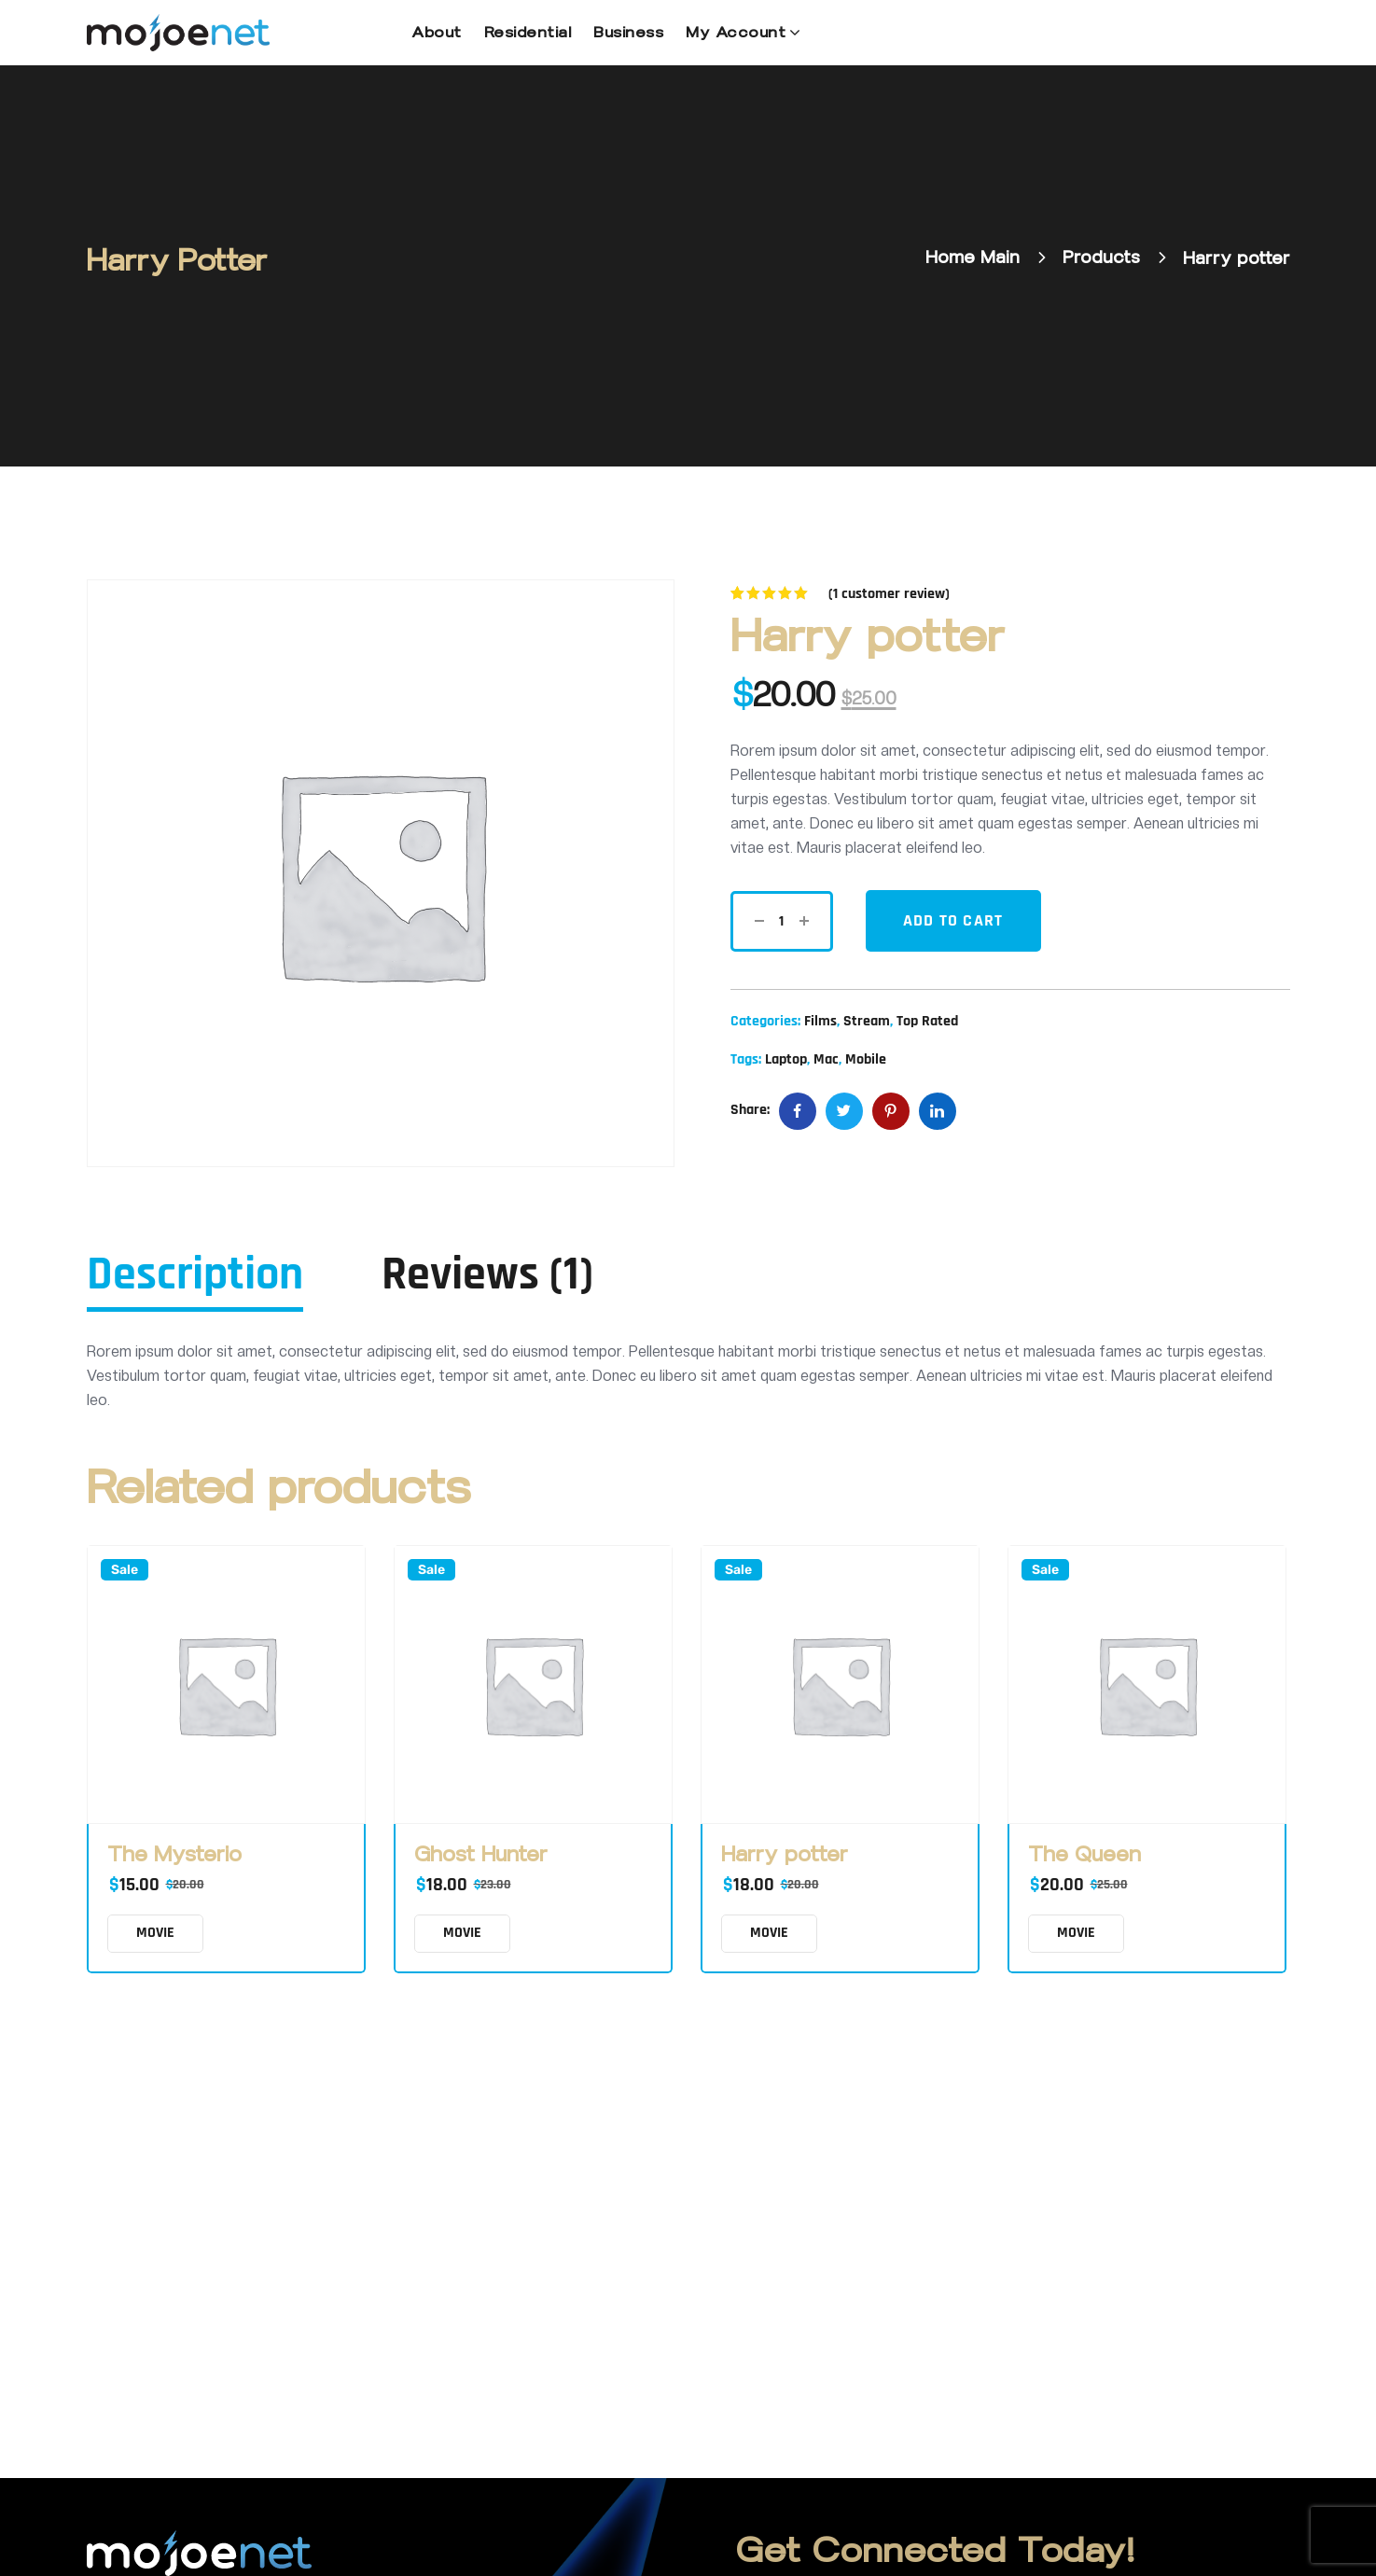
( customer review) (889, 594)
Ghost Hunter (481, 1854)
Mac (826, 1059)
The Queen (1084, 1854)
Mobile (865, 1059)
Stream (866, 1021)
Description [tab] (195, 1275)
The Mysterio (174, 1854)
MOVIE (155, 1932)
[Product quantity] (781, 921)
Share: (750, 1110)
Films (820, 1021)
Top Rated (927, 1021)
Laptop (786, 1059)
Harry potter (784, 1854)
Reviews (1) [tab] (487, 1275)
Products (1101, 257)
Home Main (972, 257)
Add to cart (953, 920)
